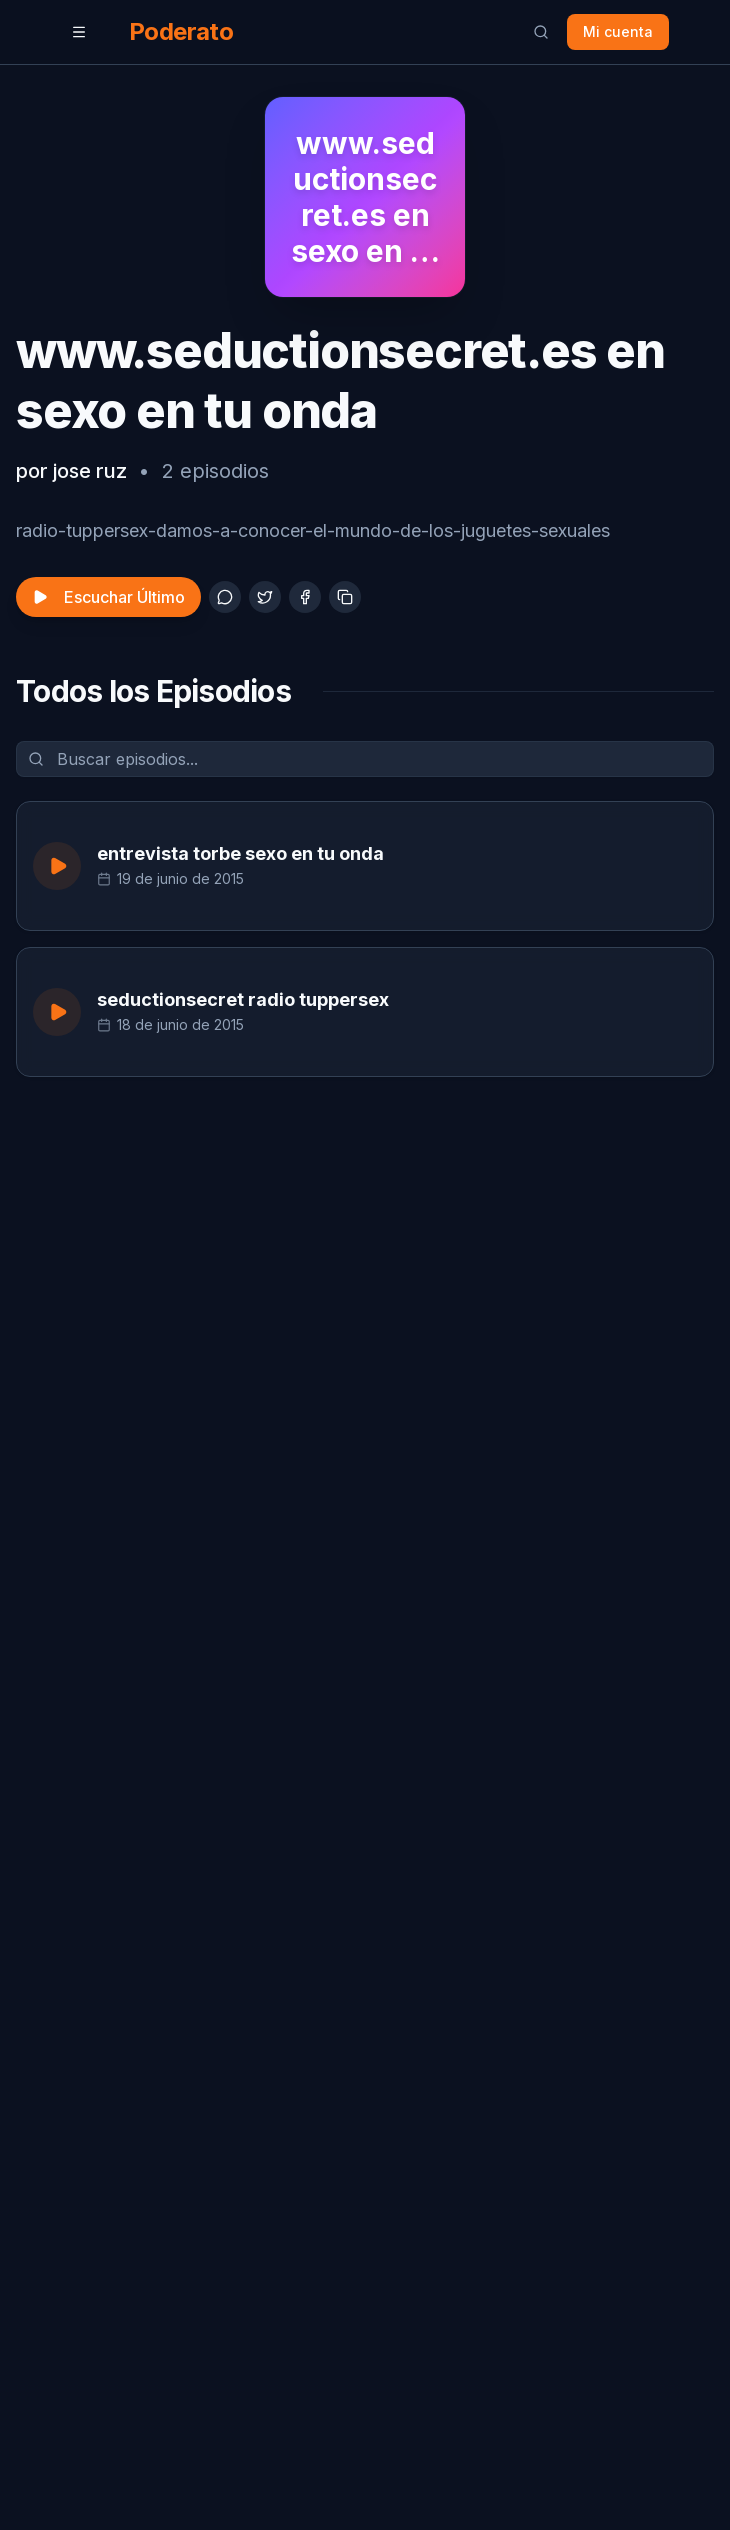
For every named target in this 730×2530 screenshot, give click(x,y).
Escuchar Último (108, 597)
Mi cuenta (618, 31)
